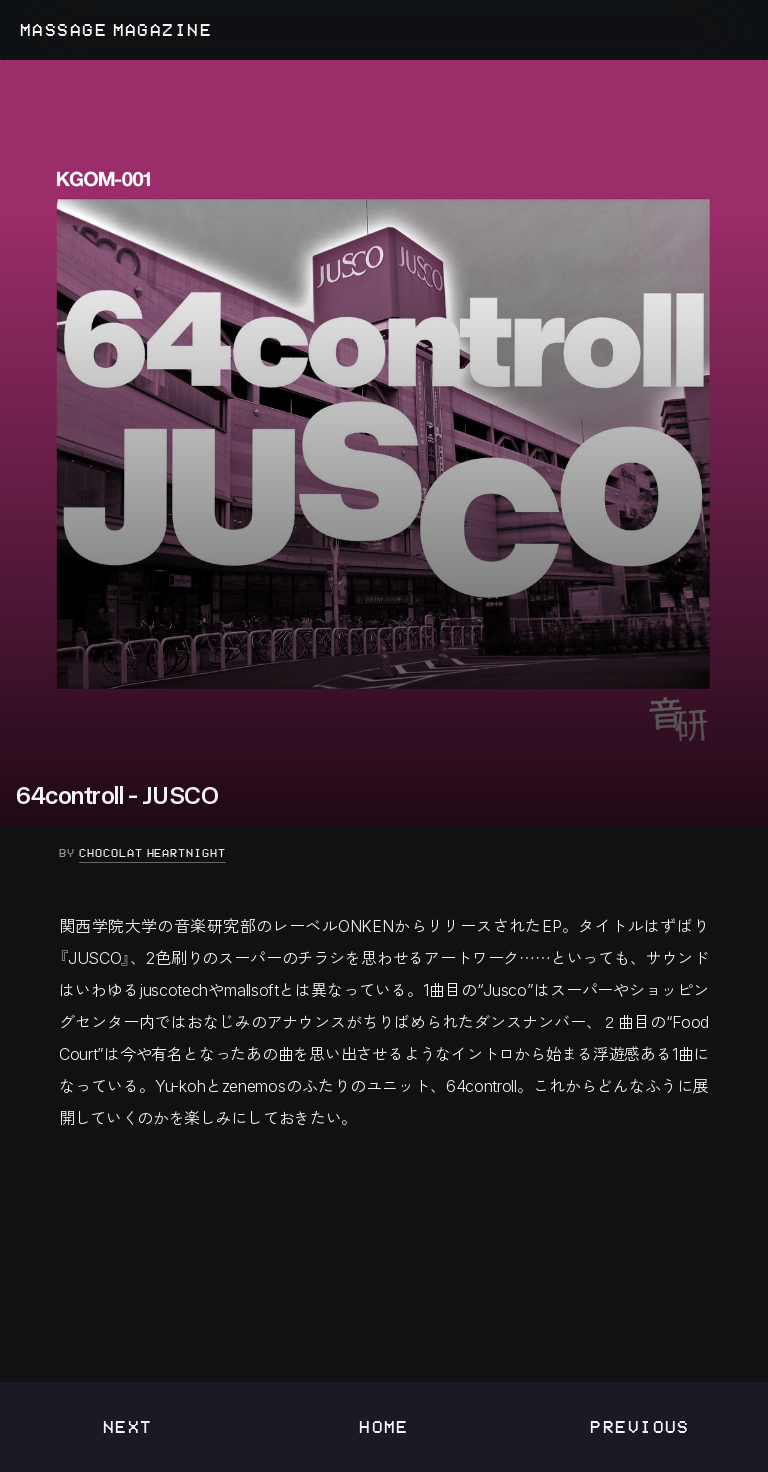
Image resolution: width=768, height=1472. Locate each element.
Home (384, 1426)
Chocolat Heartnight (152, 853)
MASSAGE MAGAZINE (116, 30)
